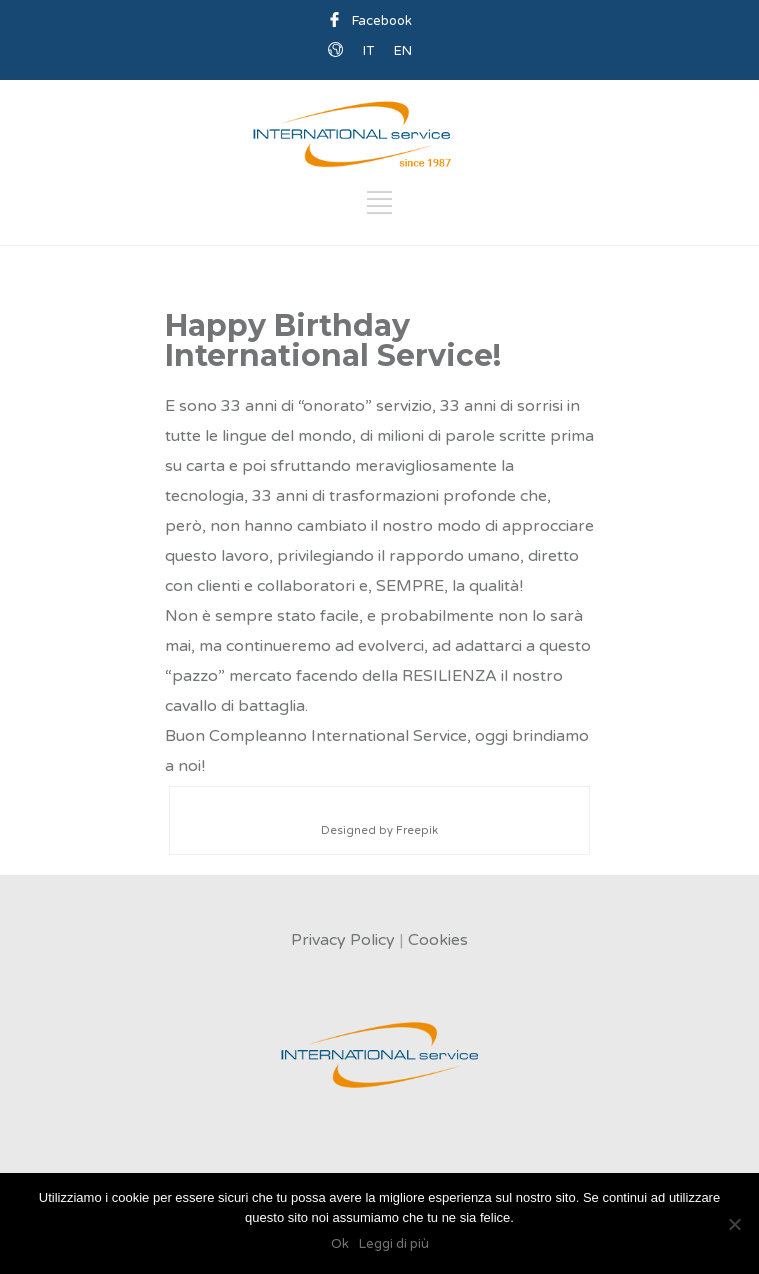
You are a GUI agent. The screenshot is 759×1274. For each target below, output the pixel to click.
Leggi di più (394, 1244)
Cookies (438, 940)
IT (368, 51)
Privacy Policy (343, 940)
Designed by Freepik (379, 830)
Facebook (382, 21)
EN (403, 51)
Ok (340, 1244)
